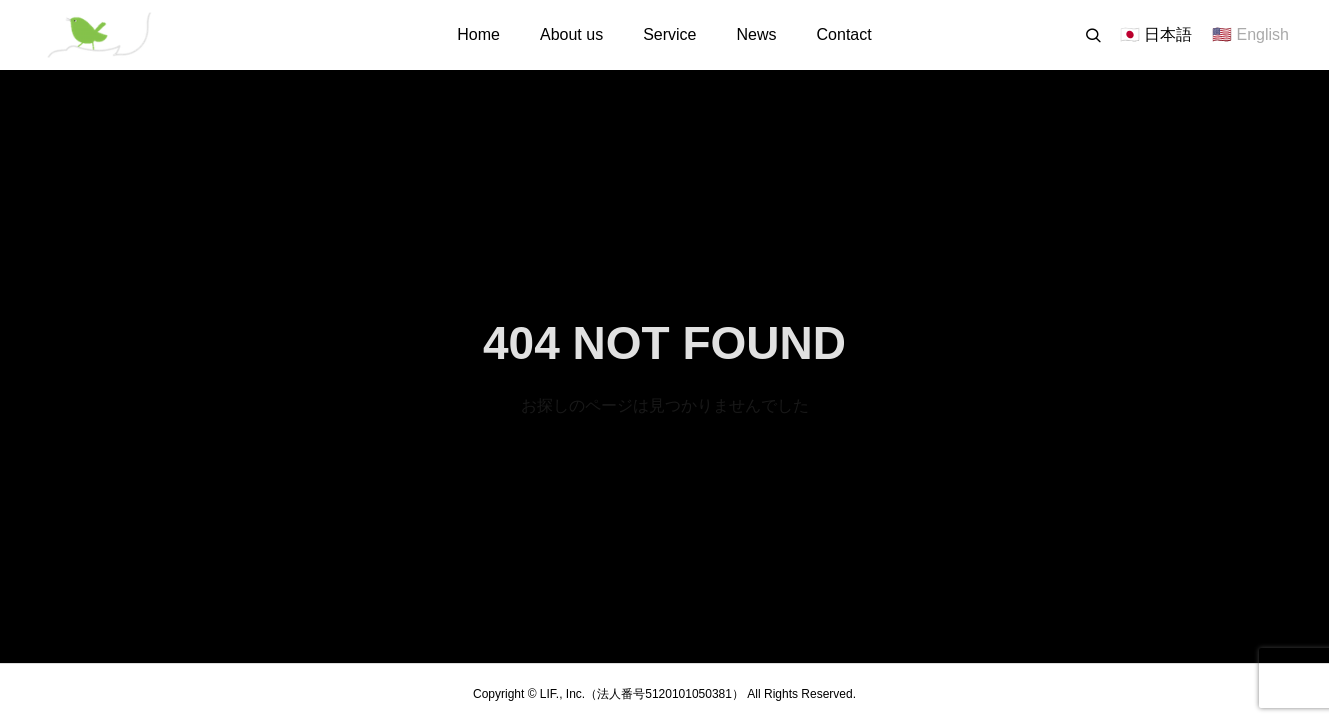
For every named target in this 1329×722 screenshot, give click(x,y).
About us (571, 34)
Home (478, 34)
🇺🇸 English (1250, 34)
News (757, 34)
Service (669, 34)
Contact (844, 34)
